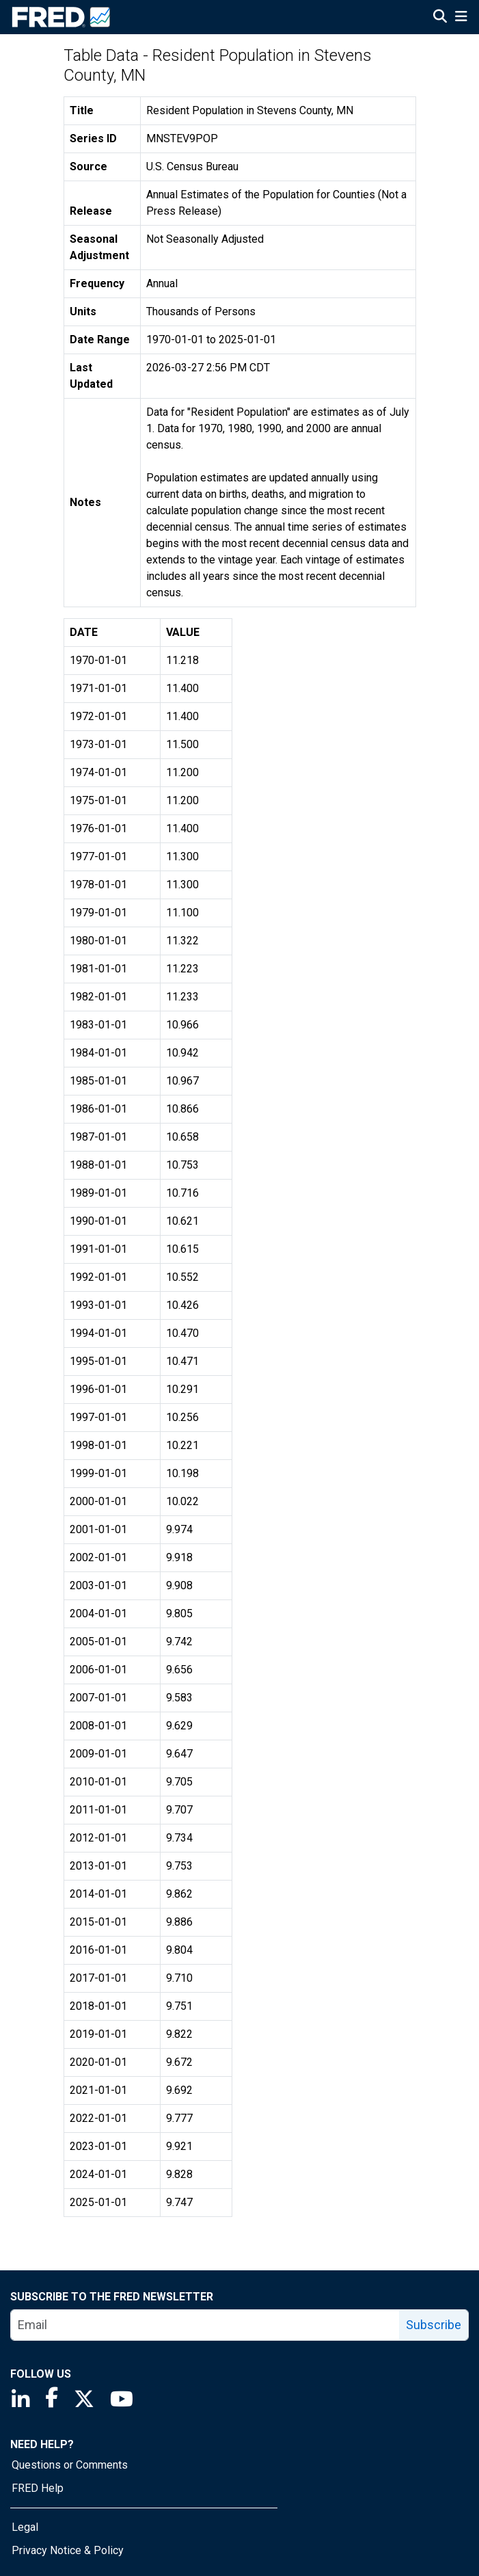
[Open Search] (440, 17)
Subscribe (433, 2325)
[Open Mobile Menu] (461, 17)
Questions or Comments (70, 2464)
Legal (25, 2527)
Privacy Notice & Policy (68, 2550)
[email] (205, 2325)
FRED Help (38, 2488)
